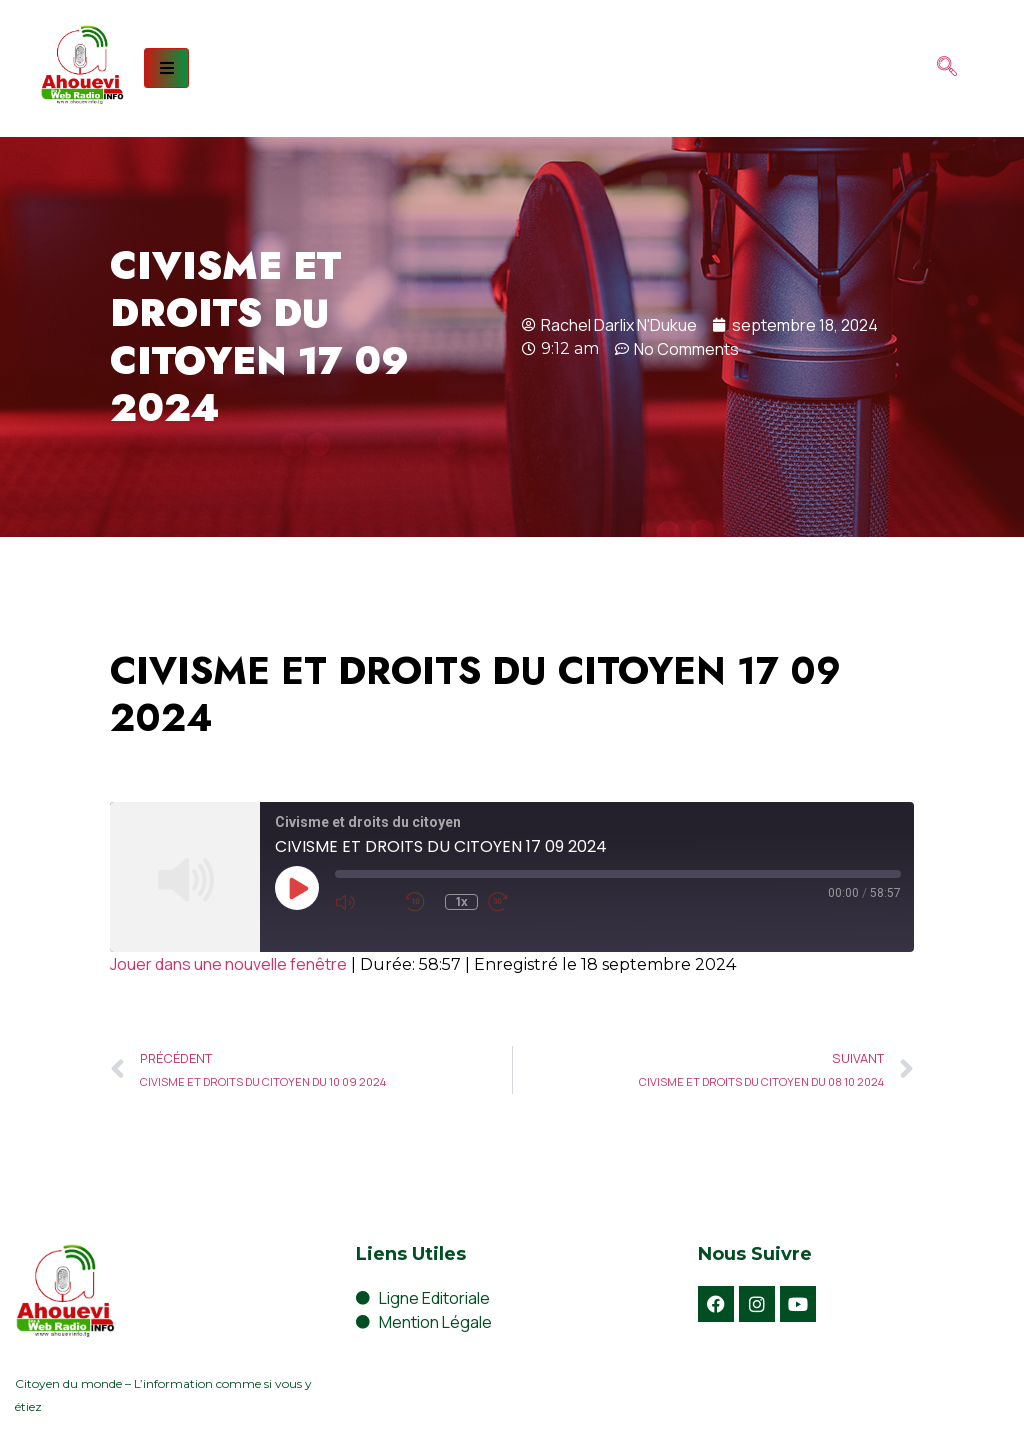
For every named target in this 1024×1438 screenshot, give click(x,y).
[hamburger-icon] (166, 68)
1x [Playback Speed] (462, 902)
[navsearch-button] (947, 68)
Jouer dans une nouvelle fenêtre (228, 964)
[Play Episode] (297, 888)
